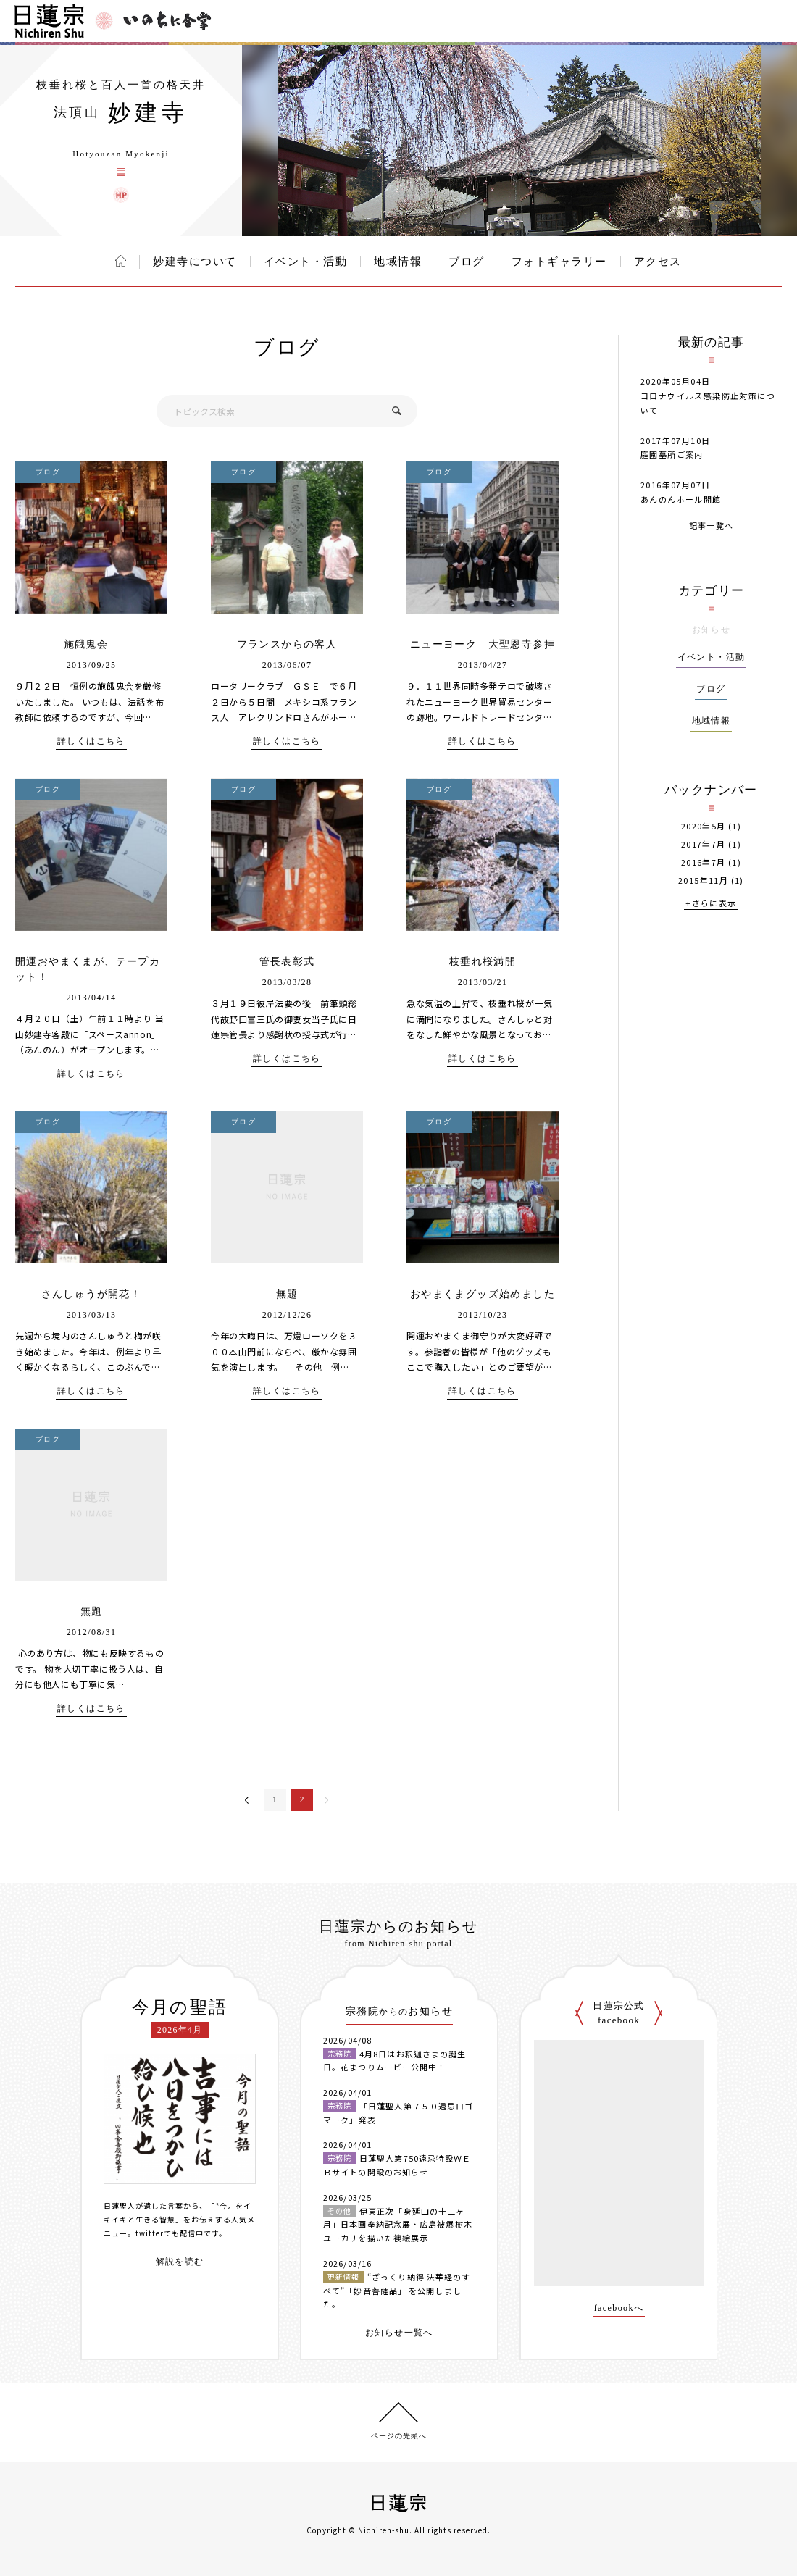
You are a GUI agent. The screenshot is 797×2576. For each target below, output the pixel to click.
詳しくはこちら (91, 741)
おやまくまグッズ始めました (482, 1294)
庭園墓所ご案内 (672, 454)
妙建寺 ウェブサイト (121, 195)
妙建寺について (195, 261)
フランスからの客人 (287, 644)
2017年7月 (703, 844)
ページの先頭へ (399, 2436)
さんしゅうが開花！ (91, 1294)
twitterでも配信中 (169, 2233)
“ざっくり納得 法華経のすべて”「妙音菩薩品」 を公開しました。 (396, 2290)
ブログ (466, 261)
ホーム (120, 261)
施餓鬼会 (92, 644)
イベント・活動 (306, 261)
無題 (287, 1294)
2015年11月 (703, 881)
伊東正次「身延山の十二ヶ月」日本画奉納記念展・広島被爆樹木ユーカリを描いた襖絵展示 (397, 2224)
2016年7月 (703, 862)
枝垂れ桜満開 (482, 961)
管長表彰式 (287, 961)
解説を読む (180, 2262)
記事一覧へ (711, 526)
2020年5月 (703, 826)
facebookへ (619, 2308)
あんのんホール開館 (681, 499)
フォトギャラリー (559, 261)
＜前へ (247, 1800)
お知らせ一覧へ (399, 2333)
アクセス (658, 261)
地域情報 (398, 261)
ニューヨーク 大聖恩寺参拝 (482, 644)
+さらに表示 (710, 903)
